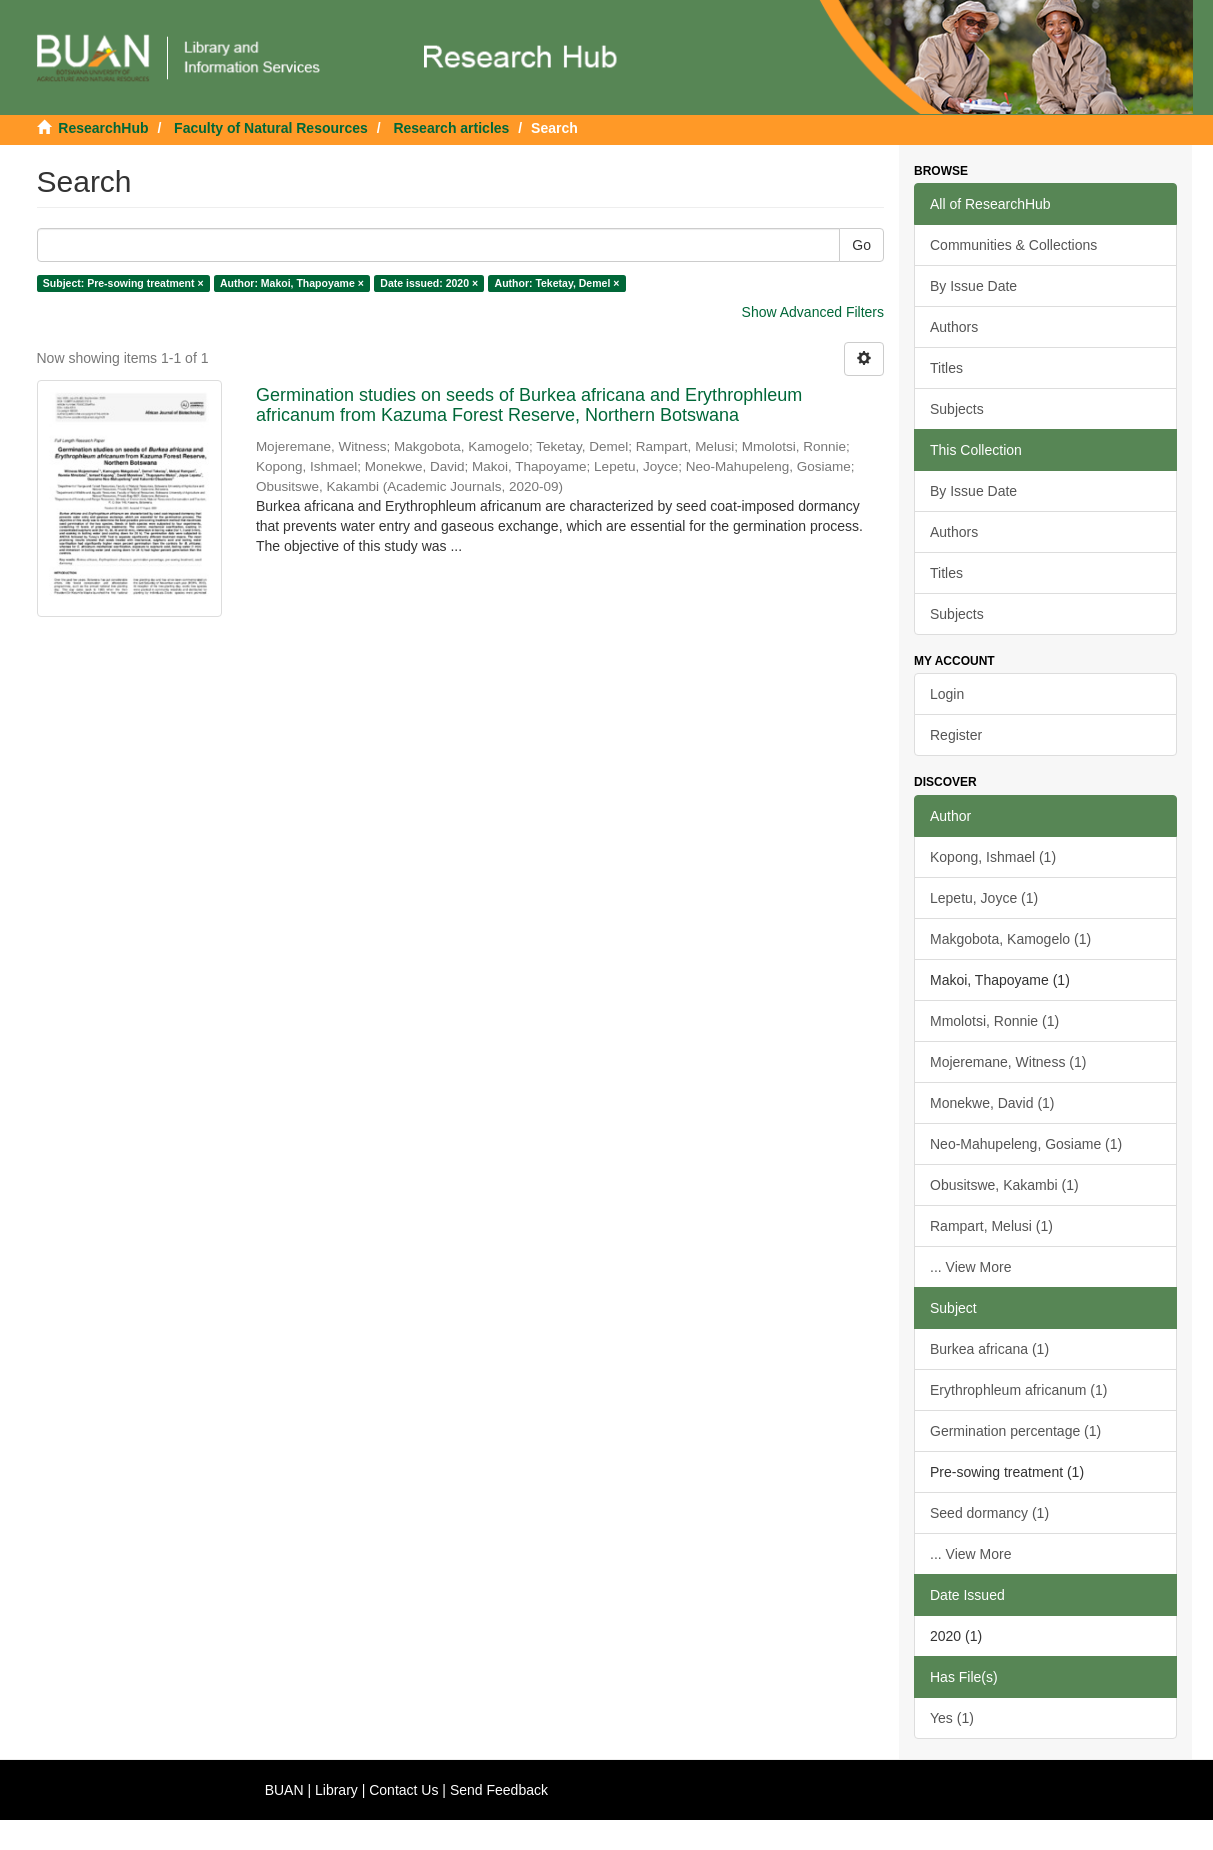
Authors (954, 327)
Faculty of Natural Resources (271, 128)
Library (336, 1790)
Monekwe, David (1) (992, 1103)
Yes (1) (952, 1718)
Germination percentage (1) (1015, 1431)
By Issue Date (973, 286)
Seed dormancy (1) (989, 1513)
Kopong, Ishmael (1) (993, 857)
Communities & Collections (1013, 245)
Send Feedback (499, 1790)
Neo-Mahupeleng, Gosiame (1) (1026, 1144)
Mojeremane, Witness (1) (1008, 1062)
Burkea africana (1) (989, 1349)
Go (861, 245)
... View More (970, 1267)
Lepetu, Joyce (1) (984, 898)
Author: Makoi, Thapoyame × (292, 283)
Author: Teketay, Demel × (557, 283)
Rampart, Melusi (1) (991, 1226)
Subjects (957, 409)
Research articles (451, 128)
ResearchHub (103, 128)
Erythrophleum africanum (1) (1018, 1390)
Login (947, 694)
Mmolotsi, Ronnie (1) (994, 1021)
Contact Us (403, 1790)
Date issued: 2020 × (429, 283)
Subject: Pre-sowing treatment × (123, 283)
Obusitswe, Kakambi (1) (1004, 1185)
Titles (946, 368)
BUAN (284, 1790)
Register (956, 735)
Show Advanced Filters (813, 312)
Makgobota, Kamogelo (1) (1010, 939)
